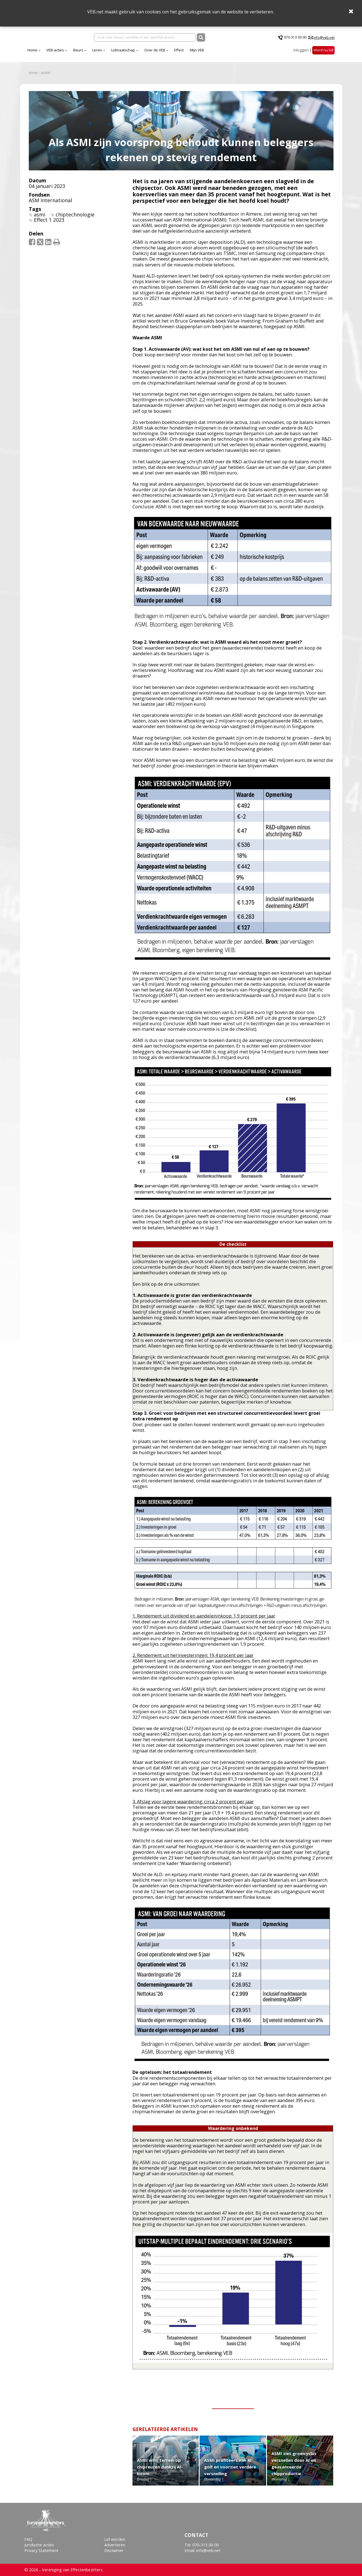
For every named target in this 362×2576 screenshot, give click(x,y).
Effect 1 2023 (49, 224)
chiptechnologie (75, 218)
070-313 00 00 (295, 38)
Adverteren (114, 2545)
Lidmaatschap (172, 52)
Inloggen (301, 52)
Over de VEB (203, 52)
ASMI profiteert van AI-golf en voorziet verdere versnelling (230, 2470)
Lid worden (114, 2539)
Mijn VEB (246, 52)
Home (82, 52)
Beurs (127, 52)
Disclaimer (114, 2550)
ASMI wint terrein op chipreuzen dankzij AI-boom (160, 2470)
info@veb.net (324, 38)
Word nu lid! (323, 52)
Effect (228, 52)
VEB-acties (104, 52)
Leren (146, 52)
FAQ (28, 2539)
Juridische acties (39, 2545)
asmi (39, 218)
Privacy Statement (41, 2550)
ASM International (50, 204)
